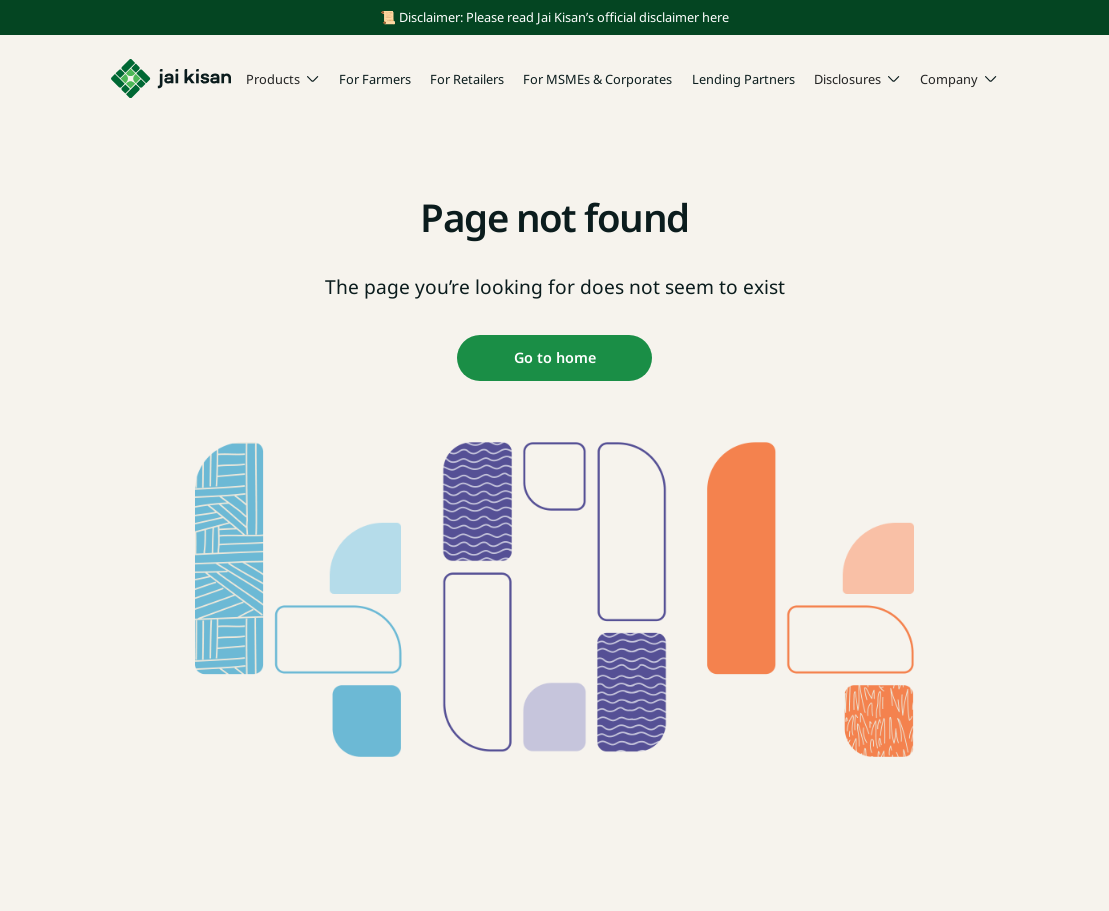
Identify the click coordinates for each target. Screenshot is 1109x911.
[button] (283, 79)
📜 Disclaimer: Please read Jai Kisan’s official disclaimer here (554, 17)
